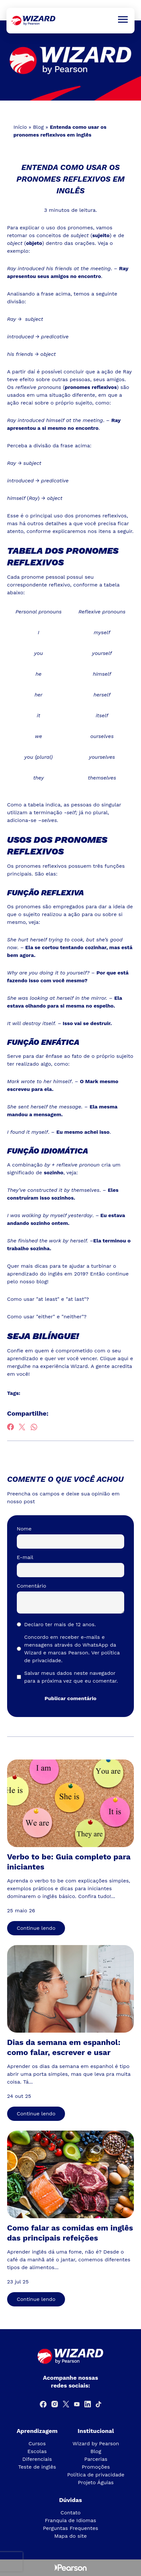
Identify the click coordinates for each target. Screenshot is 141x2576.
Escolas (37, 2451)
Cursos (37, 2443)
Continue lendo (36, 1928)
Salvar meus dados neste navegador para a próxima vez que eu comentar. (71, 1677)
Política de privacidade (96, 2475)
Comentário (31, 1586)
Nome (24, 1529)
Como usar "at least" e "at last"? (48, 1299)
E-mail (25, 1557)
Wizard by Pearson (95, 2443)
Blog (38, 127)
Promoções (96, 2467)
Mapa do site (70, 2536)
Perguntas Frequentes (70, 2528)
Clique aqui (114, 1358)
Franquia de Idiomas (70, 2520)
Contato (70, 2512)
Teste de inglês (37, 2467)
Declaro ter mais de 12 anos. (60, 1624)
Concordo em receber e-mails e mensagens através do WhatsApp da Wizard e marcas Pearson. (72, 1648)
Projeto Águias (96, 2482)
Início (20, 127)
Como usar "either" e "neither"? (47, 1316)
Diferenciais (37, 2459)
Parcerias (95, 2459)
